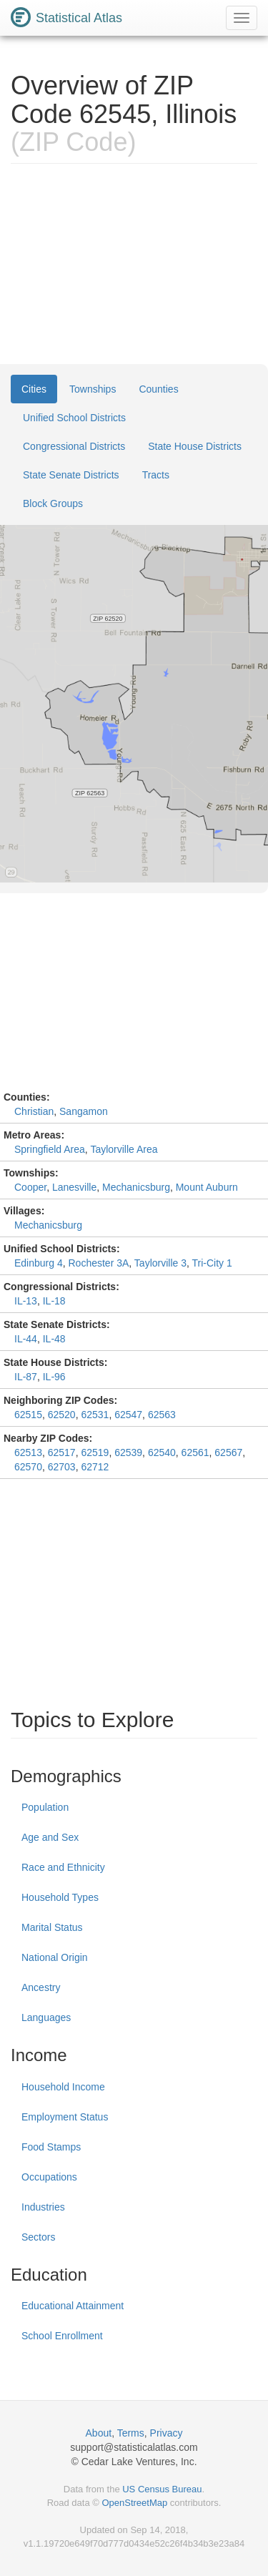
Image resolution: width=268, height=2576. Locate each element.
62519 (95, 1452)
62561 (195, 1452)
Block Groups (53, 503)
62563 (162, 1414)
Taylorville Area (123, 1149)
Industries (43, 2207)
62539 (128, 1452)
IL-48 (54, 1338)
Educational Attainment (72, 2305)
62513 (28, 1452)
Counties (158, 389)
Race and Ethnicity (63, 1867)
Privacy (166, 2433)
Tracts (155, 475)
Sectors (38, 2237)
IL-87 (25, 1376)
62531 (95, 1414)
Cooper (30, 1187)
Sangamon (83, 1111)
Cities (33, 389)
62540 (162, 1452)
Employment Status (64, 2117)
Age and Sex (50, 1837)
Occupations (49, 2177)
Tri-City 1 (212, 1263)
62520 (62, 1414)
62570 (28, 1467)
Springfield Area (49, 1149)
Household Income (63, 2087)
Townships (92, 389)
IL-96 (54, 1376)
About (99, 2433)
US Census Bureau (162, 2489)
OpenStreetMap (134, 2502)
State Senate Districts (71, 475)
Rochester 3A (99, 1263)
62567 (228, 1452)
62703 (62, 1467)
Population (45, 1807)
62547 (128, 1414)
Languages (46, 2017)
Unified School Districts (74, 417)
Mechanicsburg (136, 1187)
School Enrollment (62, 2335)
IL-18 (54, 1301)
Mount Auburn (207, 1187)
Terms (130, 2433)
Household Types (60, 1897)
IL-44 (25, 1338)
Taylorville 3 (160, 1263)
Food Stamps (51, 2147)
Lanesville (74, 1187)
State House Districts (195, 446)
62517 (62, 1452)
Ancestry (40, 1987)
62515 (28, 1414)
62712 (95, 1467)
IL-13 (25, 1301)
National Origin (54, 1957)
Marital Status (52, 1927)
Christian (34, 1111)
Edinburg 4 (38, 1263)
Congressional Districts (74, 446)
